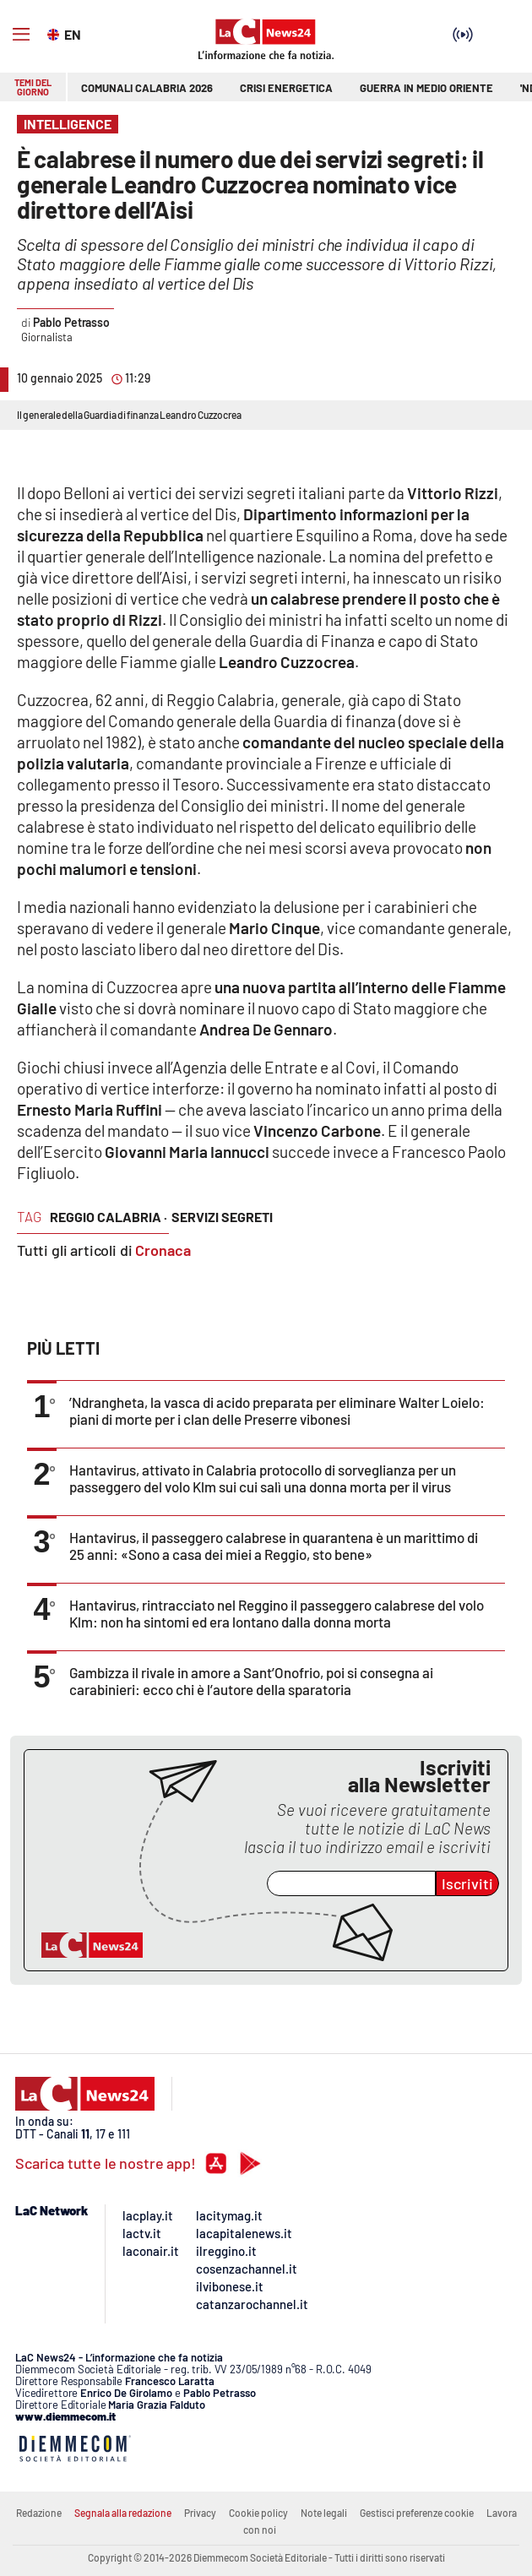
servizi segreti (222, 1217)
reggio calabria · (108, 1217)
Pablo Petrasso (71, 322)
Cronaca (163, 1250)
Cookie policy (258, 2513)
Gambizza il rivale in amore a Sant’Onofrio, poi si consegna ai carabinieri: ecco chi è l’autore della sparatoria (251, 1681)
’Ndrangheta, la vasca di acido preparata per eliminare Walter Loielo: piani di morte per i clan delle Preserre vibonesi (277, 1410)
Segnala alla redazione (122, 2513)
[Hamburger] (21, 34)
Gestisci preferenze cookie (417, 2513)
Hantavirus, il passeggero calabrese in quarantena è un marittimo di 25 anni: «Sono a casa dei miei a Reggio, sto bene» (273, 1545)
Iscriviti (467, 1883)
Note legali (324, 2513)
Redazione (39, 2513)
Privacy (200, 2513)
